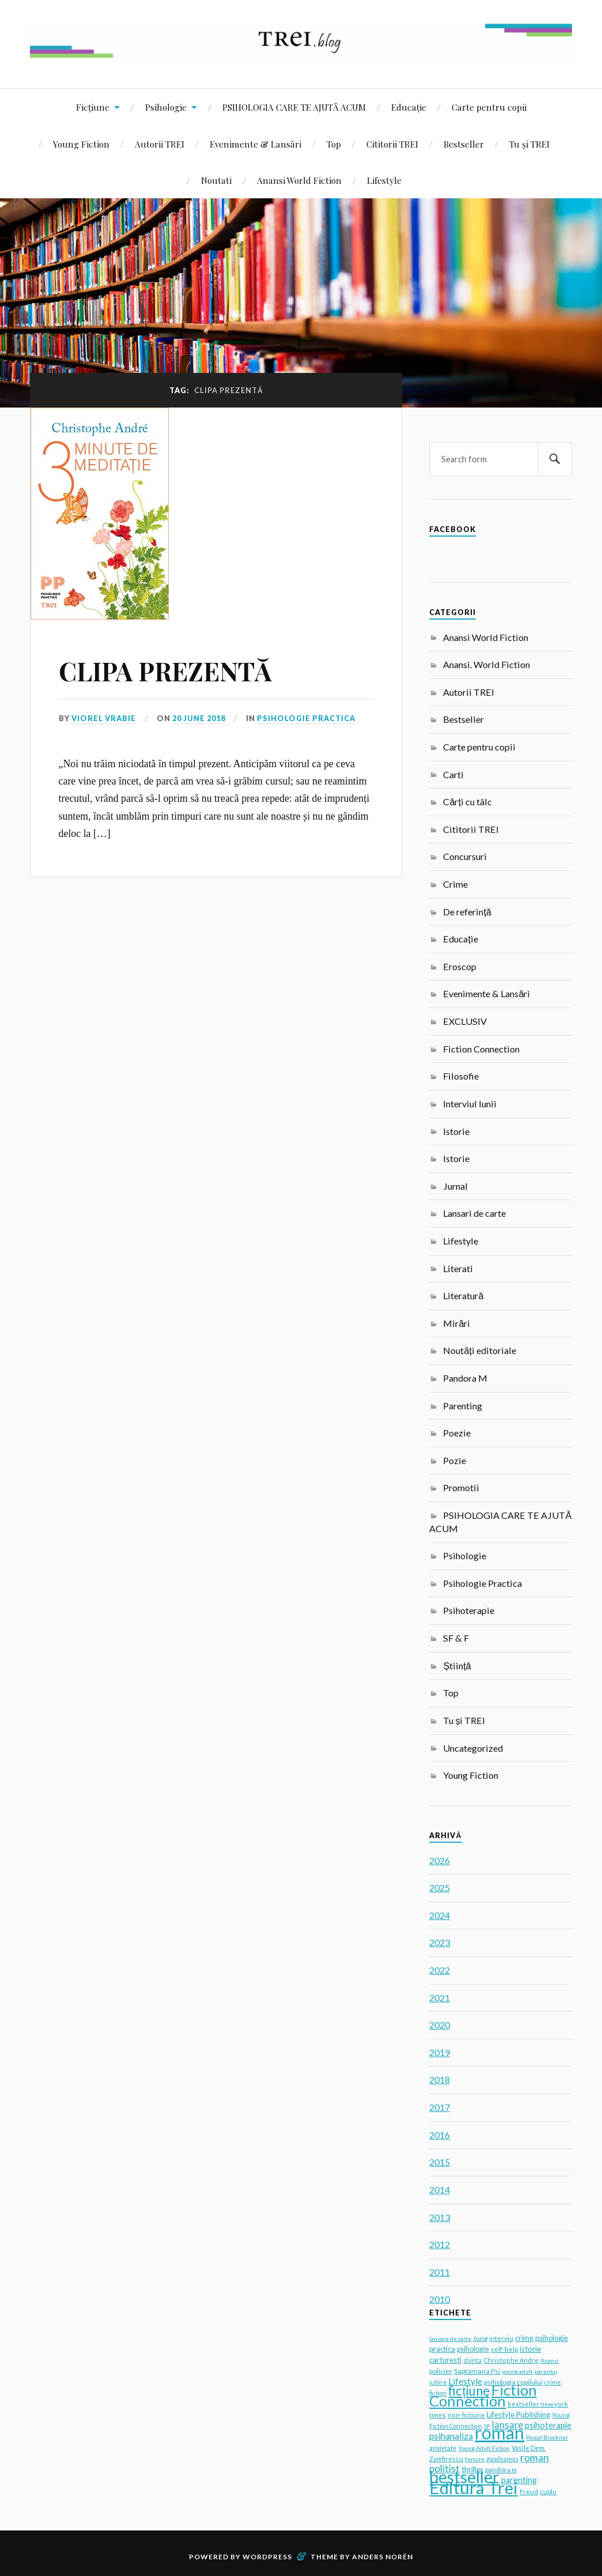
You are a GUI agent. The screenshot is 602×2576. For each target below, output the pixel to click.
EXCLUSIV (465, 1021)
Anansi (549, 2360)
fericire (474, 2459)
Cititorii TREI (392, 144)
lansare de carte (450, 2338)
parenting (519, 2480)
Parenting (462, 1405)
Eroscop (459, 966)
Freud (529, 2491)
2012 (439, 2244)
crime (524, 2338)
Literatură (463, 1295)
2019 (439, 2052)
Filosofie (461, 1075)
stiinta (472, 2360)
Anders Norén (382, 2556)
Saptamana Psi (477, 2371)
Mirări (456, 1323)
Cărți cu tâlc (467, 801)
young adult (517, 2371)
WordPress (267, 2556)
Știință (457, 1665)
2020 (439, 2024)
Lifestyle (384, 180)
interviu (501, 2338)
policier (440, 2371)
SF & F (456, 1637)
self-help (504, 2349)
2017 (439, 2107)
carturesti (445, 2359)
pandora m (501, 2469)
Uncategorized (473, 1748)
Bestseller (464, 144)
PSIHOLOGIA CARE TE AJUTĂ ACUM (294, 107)
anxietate (442, 2448)
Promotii (461, 1487)
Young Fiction (81, 144)
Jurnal (455, 1185)
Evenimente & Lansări (255, 144)
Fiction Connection (481, 1048)
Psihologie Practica (306, 718)
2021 (439, 1997)
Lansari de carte (474, 1213)
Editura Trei (473, 2487)
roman (499, 2432)
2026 (439, 1860)
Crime (455, 883)
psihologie (473, 2349)
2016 (439, 2134)
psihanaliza (451, 2435)
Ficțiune (92, 107)
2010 (439, 2299)
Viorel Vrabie (103, 718)
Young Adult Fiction (484, 2448)
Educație (408, 107)
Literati (458, 1268)
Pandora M (465, 1377)
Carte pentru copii (489, 107)
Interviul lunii (470, 1103)
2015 (439, 2161)
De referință (467, 911)
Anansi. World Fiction (486, 664)
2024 (439, 1915)
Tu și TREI (529, 144)
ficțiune (468, 2390)
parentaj (546, 2371)
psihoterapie (548, 2425)
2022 (439, 1969)
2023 (439, 1942)
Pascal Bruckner (547, 2437)
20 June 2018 (198, 718)
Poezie (457, 1432)
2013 (439, 2217)
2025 (439, 1887)
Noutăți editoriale (479, 1350)
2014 (439, 2189)
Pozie (454, 1460)
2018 (439, 2079)
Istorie (456, 1131)
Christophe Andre (511, 2360)
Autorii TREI (159, 144)
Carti (453, 774)
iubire (437, 2382)
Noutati (216, 180)
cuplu (548, 2491)
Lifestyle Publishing (518, 2414)
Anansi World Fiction (299, 180)
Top (334, 144)
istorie (530, 2349)
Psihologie (166, 107)
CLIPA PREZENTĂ (165, 671)
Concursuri (465, 856)
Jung (480, 2338)
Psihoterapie (468, 1610)
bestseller (464, 2476)
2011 (439, 2271)
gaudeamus (502, 2459)
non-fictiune (466, 2415)
